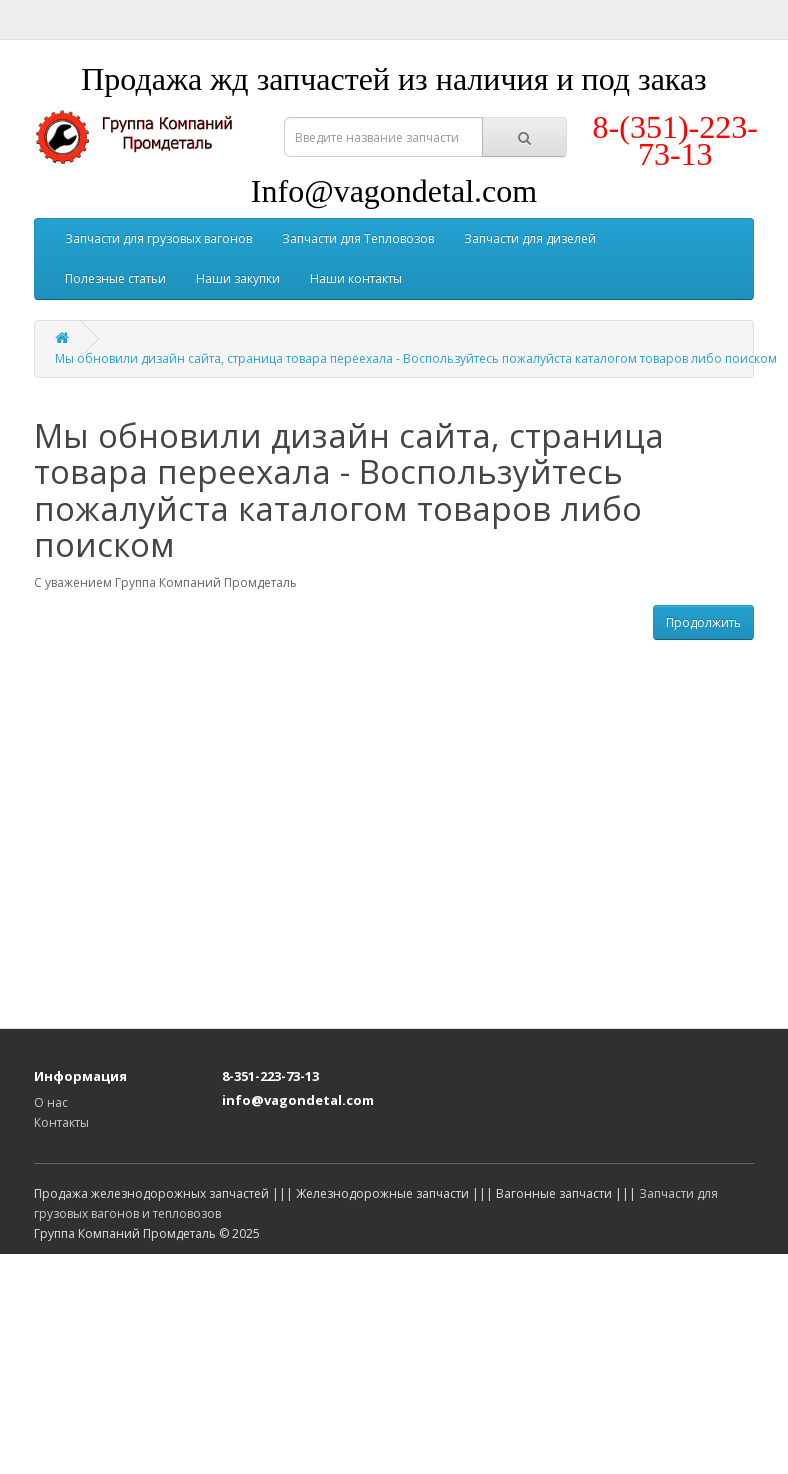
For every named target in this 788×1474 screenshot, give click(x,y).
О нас (51, 1102)
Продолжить (703, 622)
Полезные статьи (115, 278)
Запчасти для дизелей (530, 238)
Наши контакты (356, 278)
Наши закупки (238, 278)
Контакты (61, 1122)
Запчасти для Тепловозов (358, 238)
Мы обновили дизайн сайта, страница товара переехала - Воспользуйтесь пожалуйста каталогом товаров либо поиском (416, 358)
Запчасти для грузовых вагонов (158, 238)
